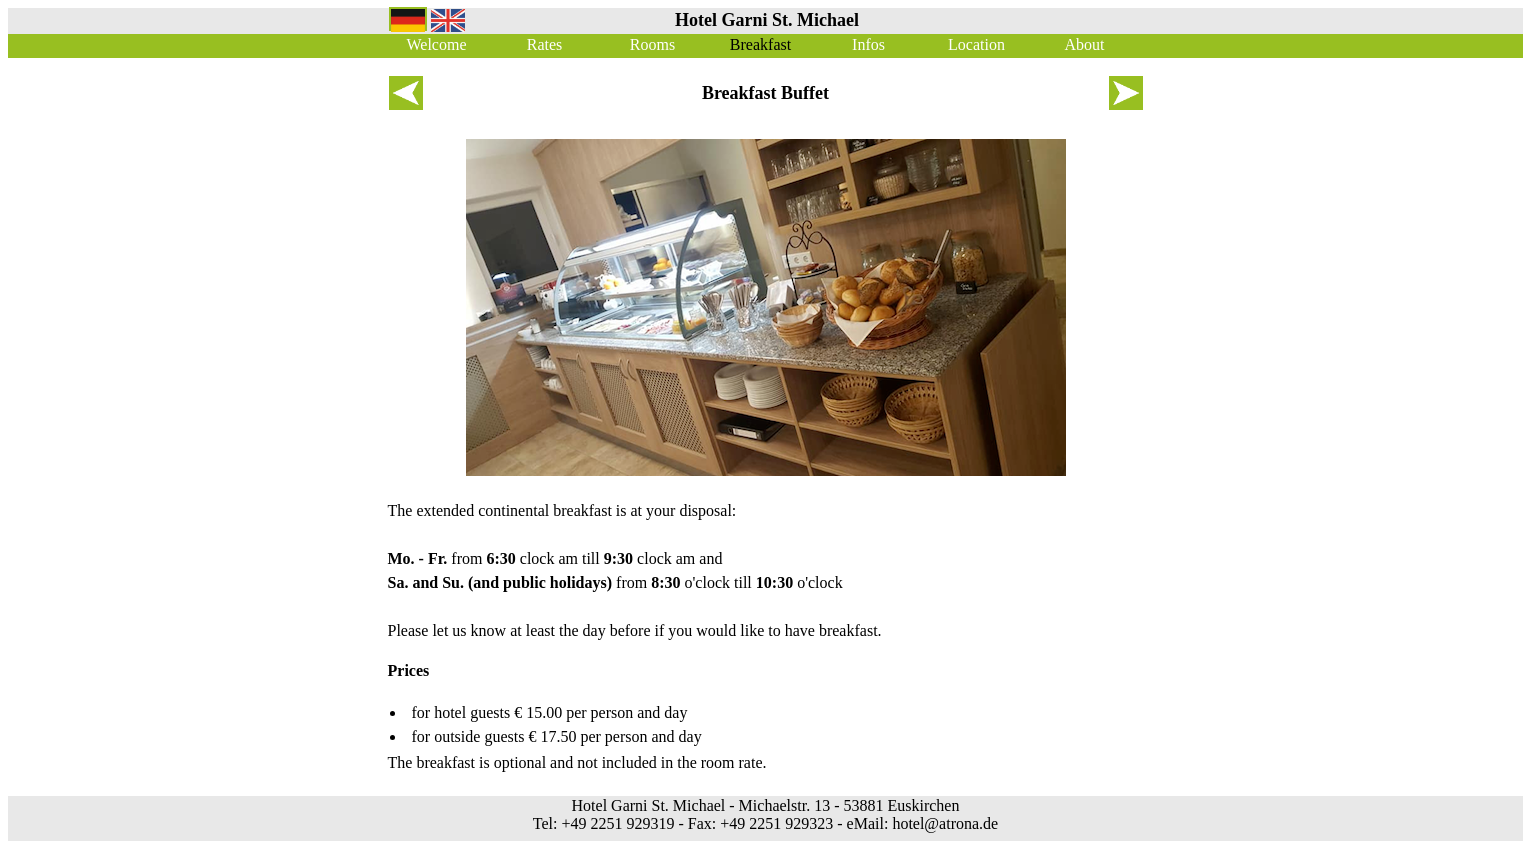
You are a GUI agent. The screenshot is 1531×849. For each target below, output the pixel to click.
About (1085, 44)
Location (976, 44)
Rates (545, 44)
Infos (868, 44)
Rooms (652, 44)
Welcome (436, 44)
